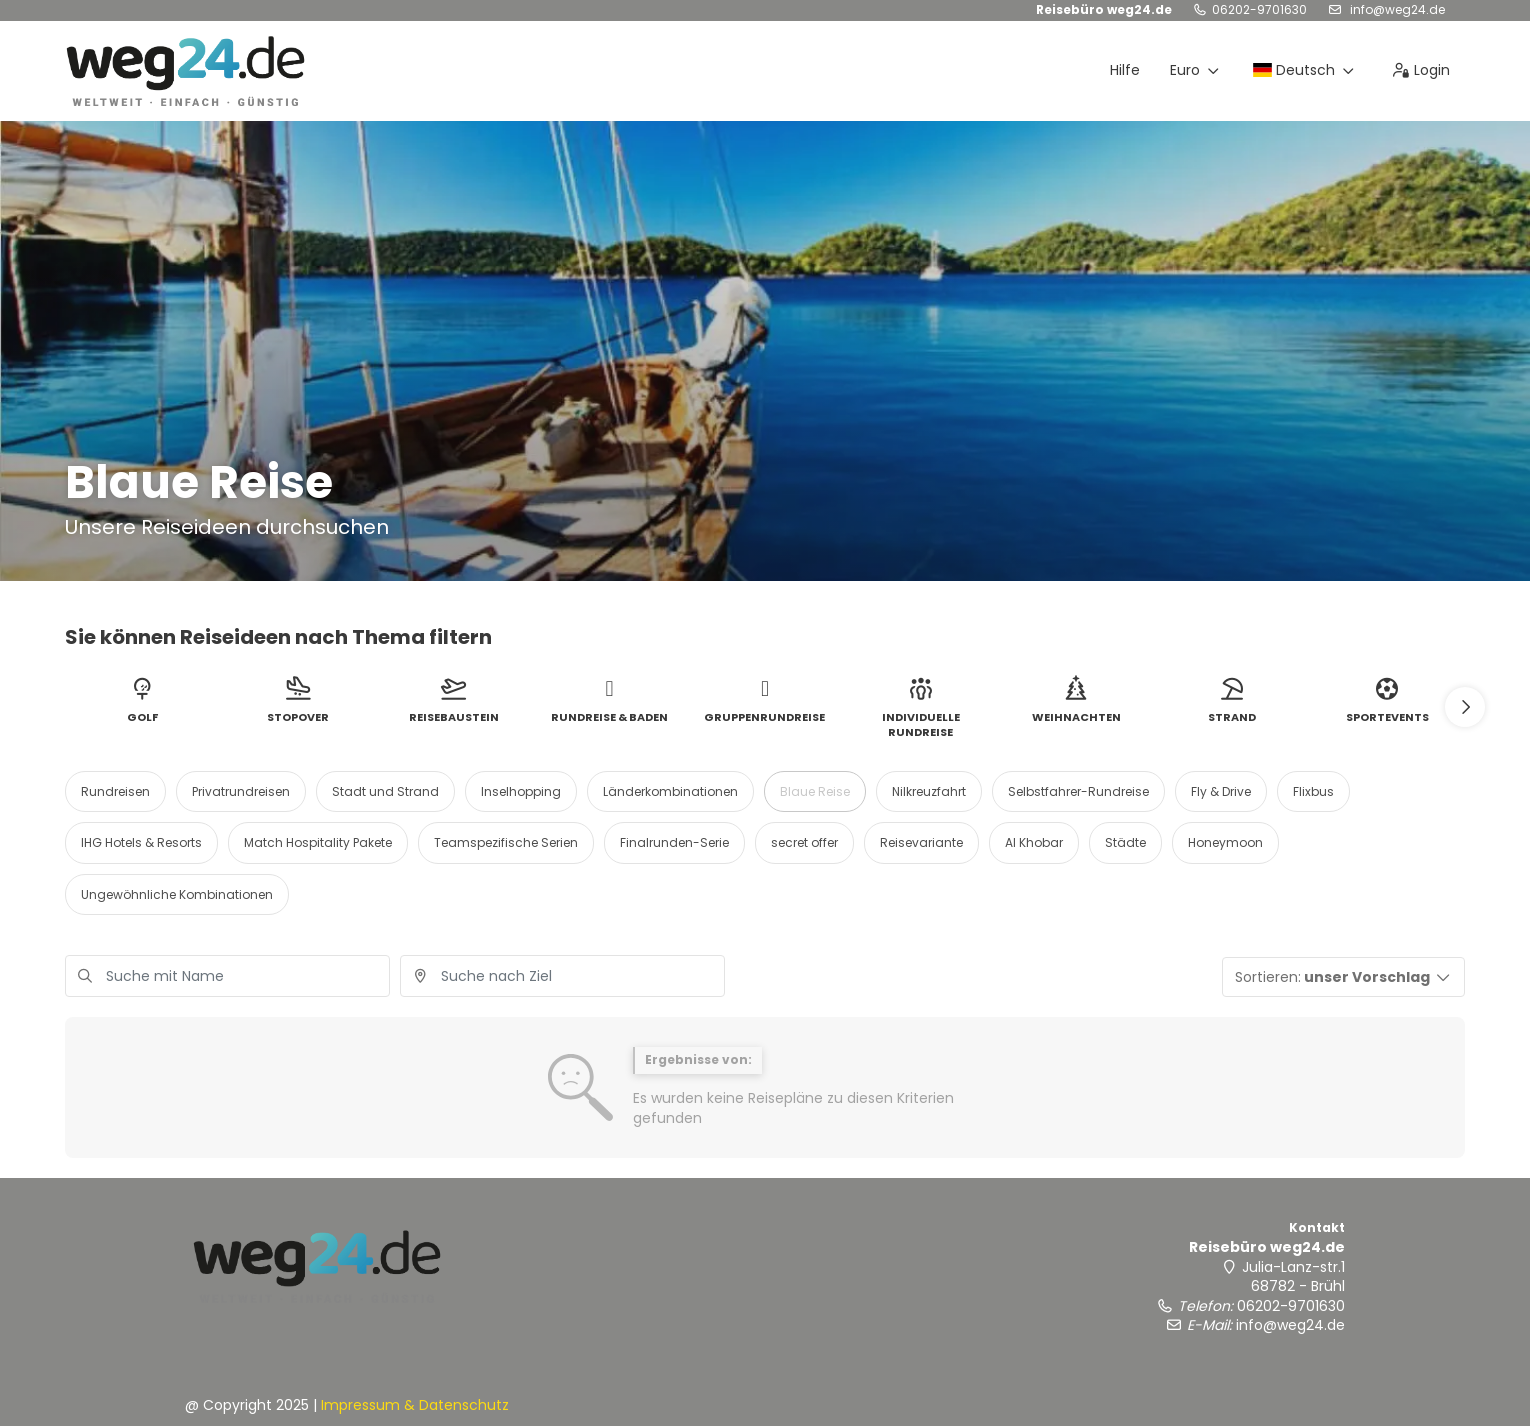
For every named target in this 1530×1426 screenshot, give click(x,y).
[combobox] (562, 976)
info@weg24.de (1396, 9)
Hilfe (1125, 70)
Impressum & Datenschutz (415, 1405)
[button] (1465, 707)
